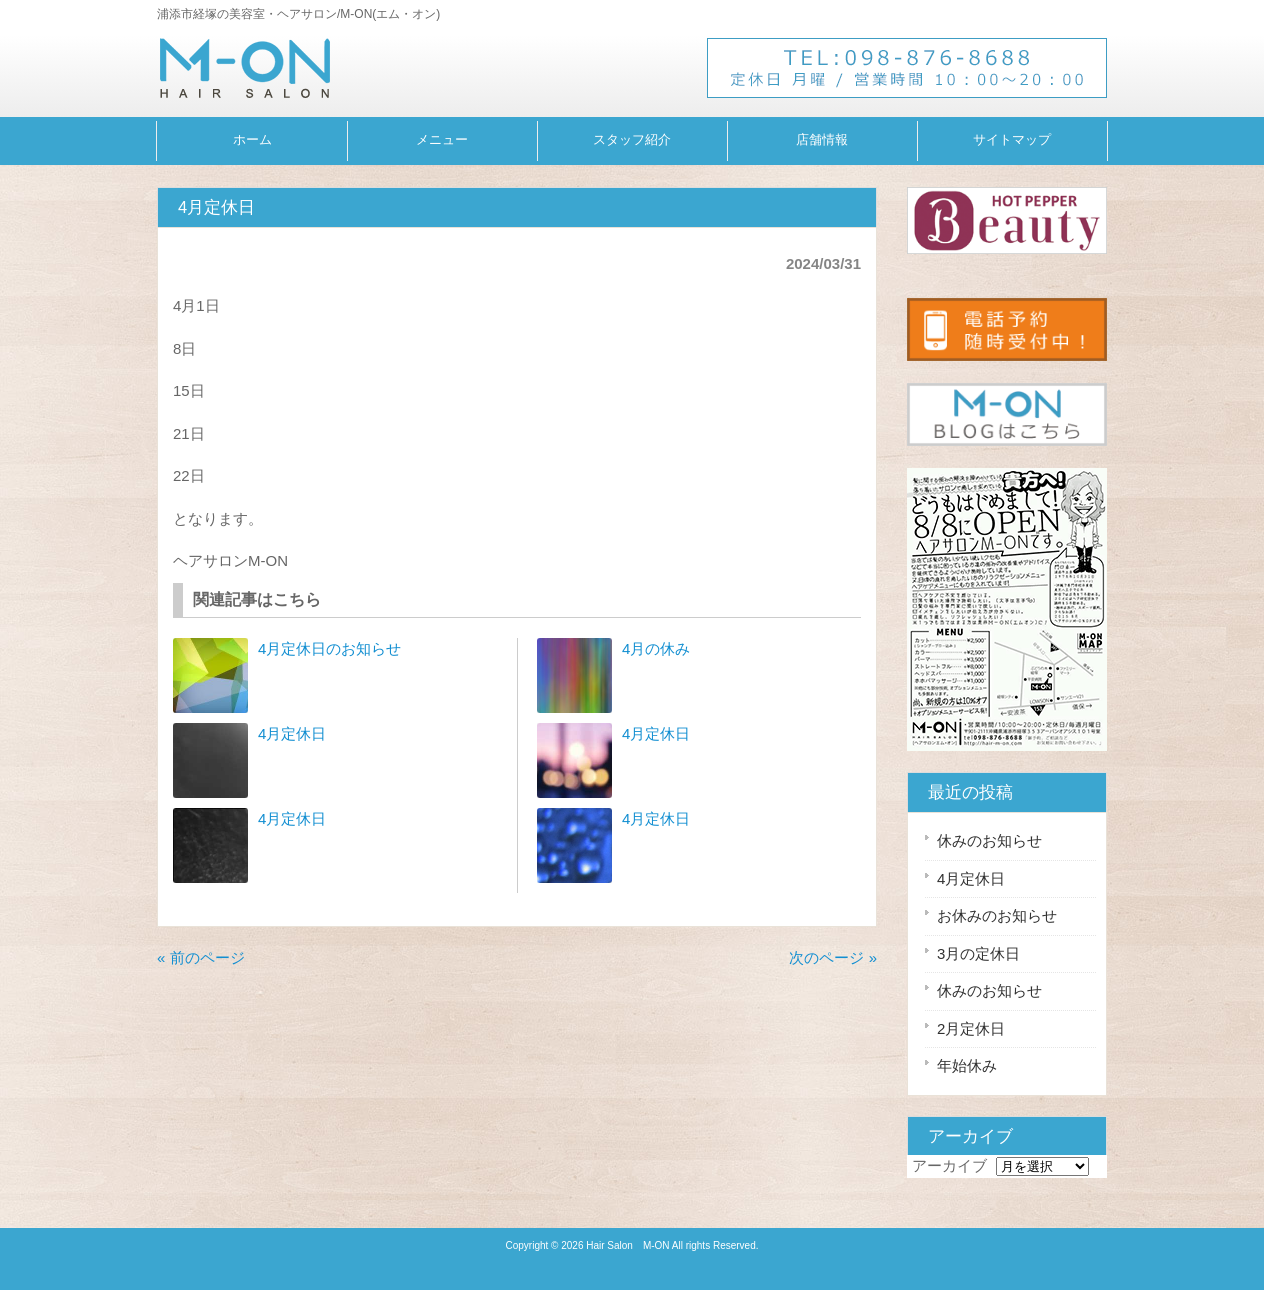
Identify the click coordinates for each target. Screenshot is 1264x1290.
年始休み (967, 1065)
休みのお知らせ (989, 840)
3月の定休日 (978, 953)
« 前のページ (201, 957)
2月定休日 (971, 1028)
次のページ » (833, 957)
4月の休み (656, 648)
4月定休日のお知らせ (329, 648)
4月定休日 (292, 733)
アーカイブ (949, 1165)
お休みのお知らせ (997, 915)
